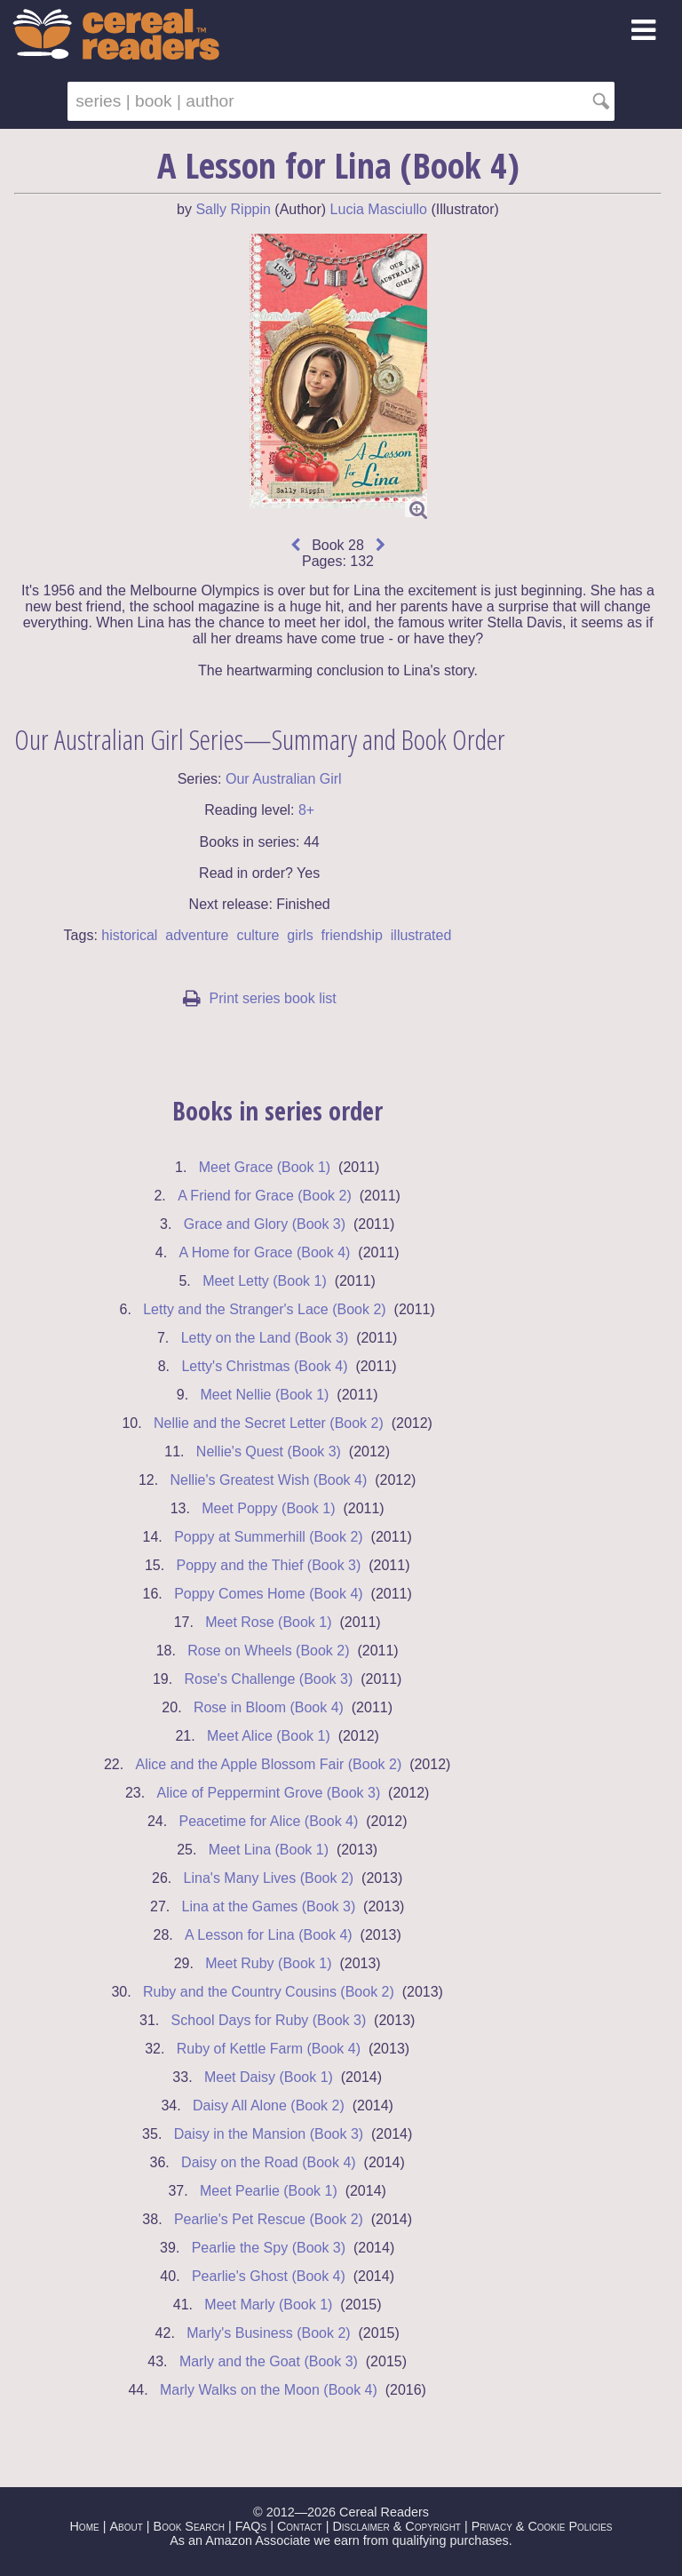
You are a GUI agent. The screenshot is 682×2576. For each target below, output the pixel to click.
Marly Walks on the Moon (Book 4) (268, 2389)
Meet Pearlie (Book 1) (268, 2190)
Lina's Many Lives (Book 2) (269, 1878)
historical (129, 935)
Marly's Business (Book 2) (268, 2333)
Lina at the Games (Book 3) (269, 1906)
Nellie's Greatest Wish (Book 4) (268, 1479)
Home (84, 2526)
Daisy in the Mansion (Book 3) (268, 2133)
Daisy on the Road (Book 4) (268, 2162)
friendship (352, 935)
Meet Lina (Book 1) (269, 1849)
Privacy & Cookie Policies (542, 2526)
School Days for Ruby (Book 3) (269, 2020)
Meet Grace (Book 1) (265, 1167)
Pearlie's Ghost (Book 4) (268, 2276)
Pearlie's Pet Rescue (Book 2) (268, 2219)
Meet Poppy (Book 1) (268, 1508)
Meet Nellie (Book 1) (264, 1394)
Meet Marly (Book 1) (268, 2304)
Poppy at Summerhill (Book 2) (268, 1536)
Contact (299, 2526)
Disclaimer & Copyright (396, 2526)
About (125, 2526)
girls (300, 935)
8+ (306, 809)
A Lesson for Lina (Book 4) (269, 1934)
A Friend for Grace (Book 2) (265, 1195)
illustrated (421, 935)
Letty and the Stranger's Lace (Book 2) (264, 1309)
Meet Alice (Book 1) (268, 1735)
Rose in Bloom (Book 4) (269, 1707)
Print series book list (260, 998)
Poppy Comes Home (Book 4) (268, 1593)
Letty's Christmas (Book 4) (264, 1366)
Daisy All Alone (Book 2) (269, 2105)
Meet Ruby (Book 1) (268, 1963)
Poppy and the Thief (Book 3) (268, 1565)
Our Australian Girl (284, 778)
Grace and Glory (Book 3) (264, 1224)
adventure (196, 935)
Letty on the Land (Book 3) (265, 1337)
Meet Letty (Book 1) (264, 1280)
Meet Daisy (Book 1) (268, 2077)
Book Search (189, 2526)
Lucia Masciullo (378, 209)
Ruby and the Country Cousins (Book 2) (268, 1991)
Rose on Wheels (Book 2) (268, 1650)
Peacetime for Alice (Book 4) (268, 1821)
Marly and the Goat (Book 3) (268, 2361)
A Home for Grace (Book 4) (264, 1252)
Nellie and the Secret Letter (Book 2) (269, 1423)
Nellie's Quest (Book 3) (268, 1451)
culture (257, 935)
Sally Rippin (232, 209)
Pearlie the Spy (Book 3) (268, 2247)
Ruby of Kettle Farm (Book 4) (269, 2048)
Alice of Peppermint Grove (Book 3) (269, 1792)
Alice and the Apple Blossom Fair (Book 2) (269, 1764)
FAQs (250, 2526)
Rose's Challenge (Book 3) (268, 1679)
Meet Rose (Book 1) (268, 1622)
